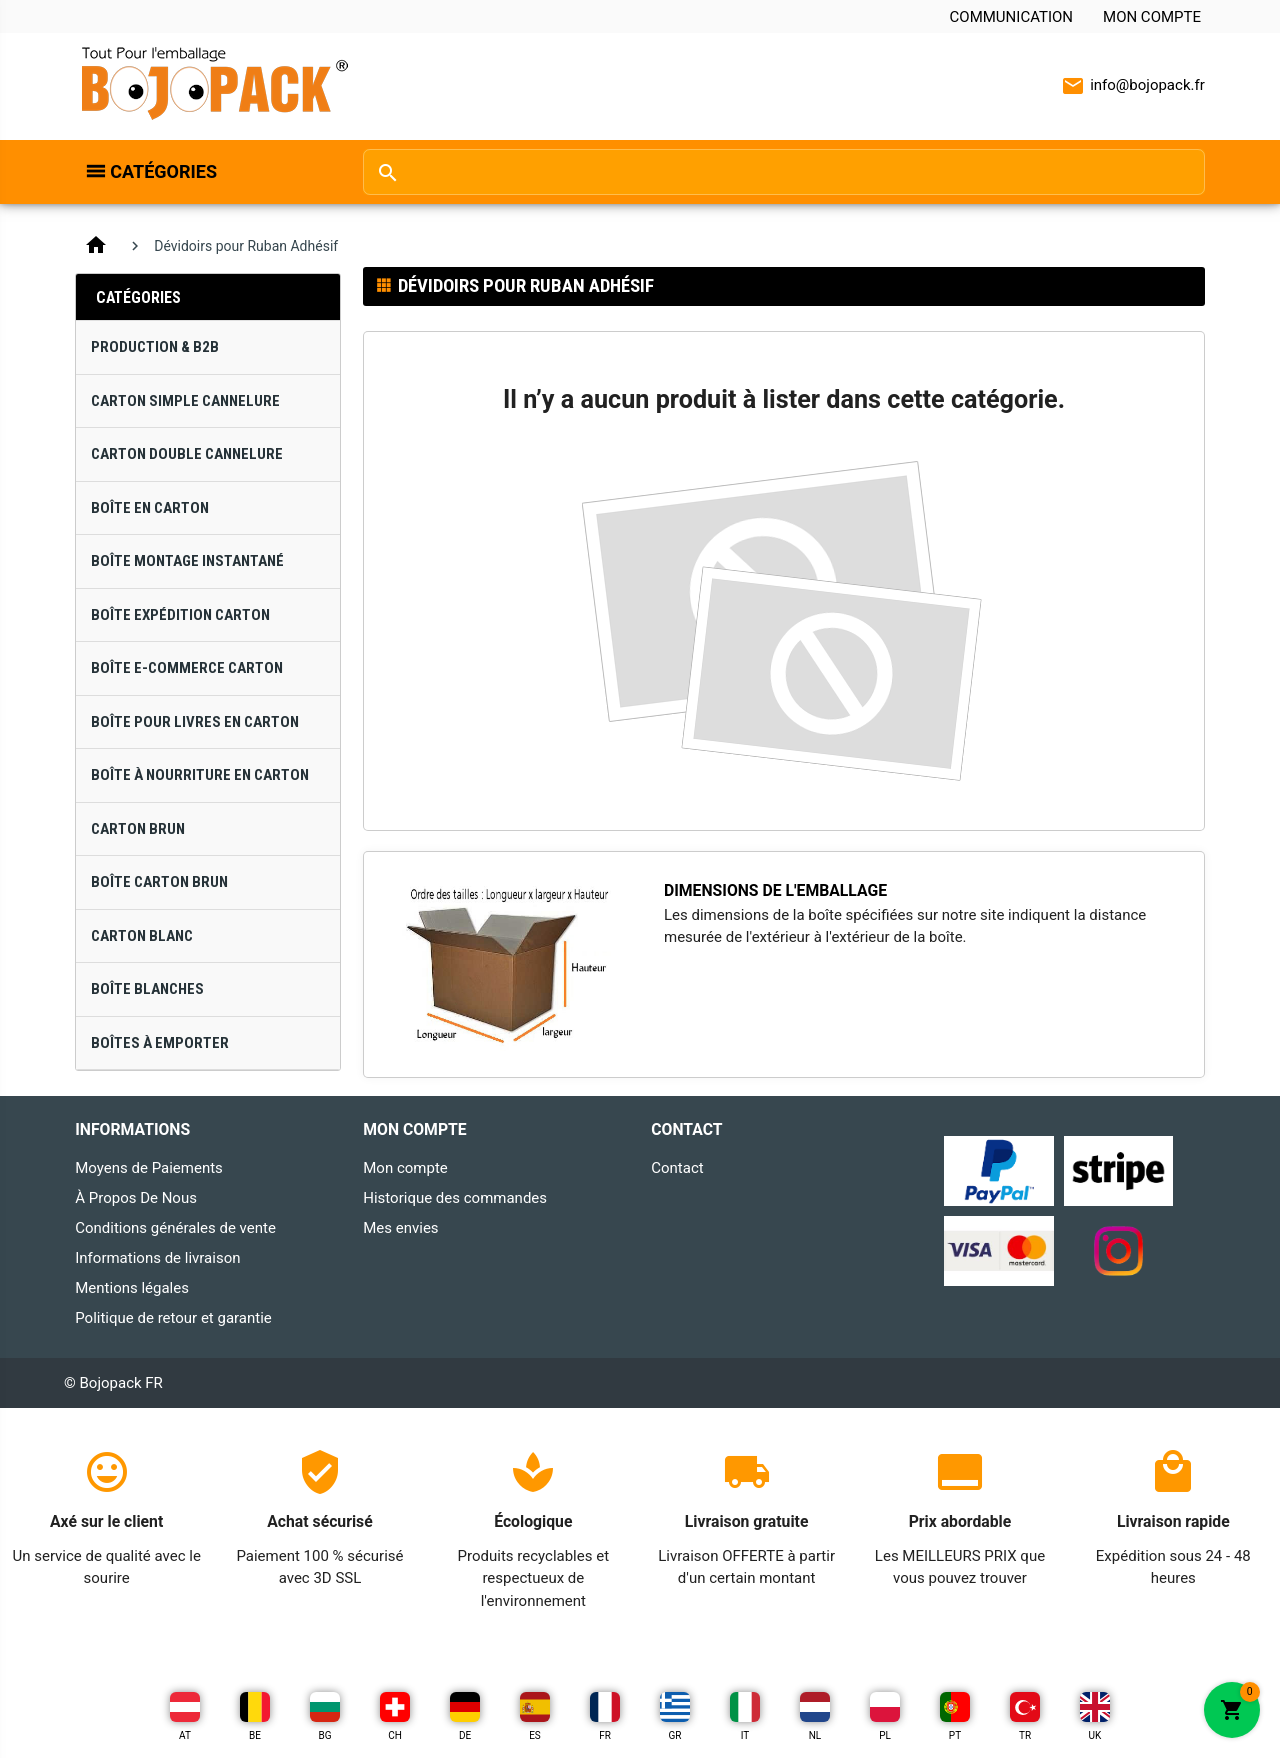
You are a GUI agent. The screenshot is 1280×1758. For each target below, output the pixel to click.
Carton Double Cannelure (187, 454)
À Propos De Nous (136, 1198)
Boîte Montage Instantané (187, 561)
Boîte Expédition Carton (180, 615)
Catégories (163, 171)
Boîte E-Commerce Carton (187, 668)
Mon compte (1152, 17)
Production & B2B (155, 347)
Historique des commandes (455, 1198)
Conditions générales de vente (175, 1228)
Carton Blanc (142, 936)
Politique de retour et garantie (173, 1318)
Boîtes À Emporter (160, 1043)
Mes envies (400, 1228)
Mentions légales (132, 1288)
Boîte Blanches (147, 989)
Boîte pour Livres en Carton (195, 722)
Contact (677, 1168)
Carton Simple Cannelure (185, 401)
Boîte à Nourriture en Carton (200, 775)
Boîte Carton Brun (159, 882)
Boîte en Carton (150, 508)
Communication (1011, 17)
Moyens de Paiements (149, 1168)
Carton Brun (138, 829)
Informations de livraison (157, 1258)
